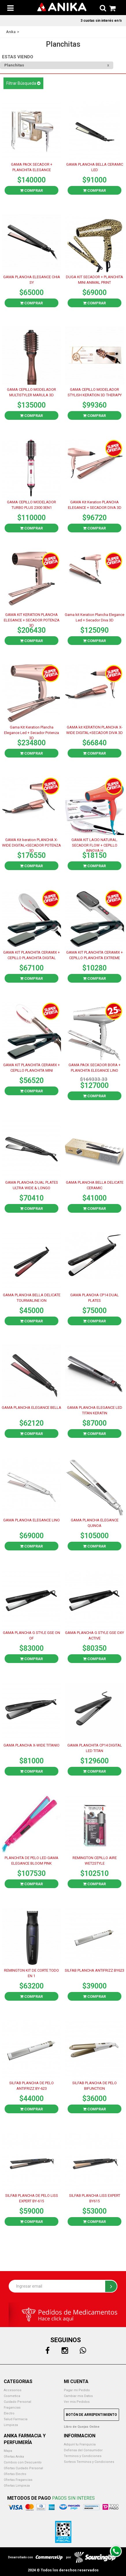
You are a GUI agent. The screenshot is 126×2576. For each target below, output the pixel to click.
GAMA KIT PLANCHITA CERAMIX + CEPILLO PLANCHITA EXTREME (94, 955)
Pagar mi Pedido (77, 2390)
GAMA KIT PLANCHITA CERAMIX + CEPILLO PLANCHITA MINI (31, 1068)
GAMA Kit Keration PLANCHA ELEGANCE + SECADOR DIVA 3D (94, 505)
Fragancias (12, 2407)
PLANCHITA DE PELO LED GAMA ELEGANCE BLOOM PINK (31, 1860)
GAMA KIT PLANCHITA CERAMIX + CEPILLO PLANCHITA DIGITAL (31, 955)
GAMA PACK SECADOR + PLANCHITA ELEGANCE (31, 167)
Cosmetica (12, 2396)
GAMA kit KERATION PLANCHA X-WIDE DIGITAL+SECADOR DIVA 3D (94, 730)
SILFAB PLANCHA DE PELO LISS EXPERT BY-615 (31, 2198)
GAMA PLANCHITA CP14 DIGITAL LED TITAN (94, 1748)
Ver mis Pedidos (77, 2402)
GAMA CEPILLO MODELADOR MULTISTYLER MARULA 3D (31, 392)
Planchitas (14, 65)
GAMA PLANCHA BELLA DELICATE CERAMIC (94, 1185)
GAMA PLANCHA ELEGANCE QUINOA (94, 1523)
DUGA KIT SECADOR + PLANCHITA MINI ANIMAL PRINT (94, 280)
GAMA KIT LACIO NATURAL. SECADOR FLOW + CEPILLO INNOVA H (94, 845)
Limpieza (11, 2425)
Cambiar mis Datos (78, 2396)
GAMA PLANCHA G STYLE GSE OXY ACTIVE (94, 1635)
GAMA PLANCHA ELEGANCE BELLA (31, 1407)
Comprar (31, 190)
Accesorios (12, 2390)
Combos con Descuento (23, 2462)
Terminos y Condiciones (82, 2456)
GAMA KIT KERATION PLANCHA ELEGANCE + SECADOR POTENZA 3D (32, 619)
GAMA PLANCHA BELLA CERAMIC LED (94, 167)
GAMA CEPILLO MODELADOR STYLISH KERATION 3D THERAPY (95, 392)
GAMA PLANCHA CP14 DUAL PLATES (94, 1298)
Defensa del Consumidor (83, 2450)
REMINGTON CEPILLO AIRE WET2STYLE (95, 1860)
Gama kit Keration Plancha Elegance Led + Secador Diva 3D (94, 617)
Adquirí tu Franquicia (80, 2444)
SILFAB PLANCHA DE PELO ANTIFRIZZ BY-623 (31, 2086)
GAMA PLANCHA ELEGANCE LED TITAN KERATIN (94, 1410)
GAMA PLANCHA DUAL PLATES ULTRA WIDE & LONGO (31, 1185)
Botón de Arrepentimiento (91, 2415)
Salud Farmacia (15, 2419)
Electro (9, 2413)
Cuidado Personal (17, 2402)
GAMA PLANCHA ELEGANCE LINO (31, 1520)
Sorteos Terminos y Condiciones (89, 2462)
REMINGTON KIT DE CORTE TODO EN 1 (31, 1973)
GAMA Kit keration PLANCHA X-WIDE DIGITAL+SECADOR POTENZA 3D (31, 845)
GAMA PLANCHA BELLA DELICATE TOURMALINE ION (31, 1298)
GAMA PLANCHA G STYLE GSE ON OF (31, 1635)
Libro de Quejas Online (81, 2427)
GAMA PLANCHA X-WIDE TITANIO (31, 1745)
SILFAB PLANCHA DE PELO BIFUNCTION (94, 2086)
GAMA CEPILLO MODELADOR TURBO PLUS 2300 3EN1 (31, 505)
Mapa (8, 2451)
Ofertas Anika (14, 2457)
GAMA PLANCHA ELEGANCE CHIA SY (31, 280)
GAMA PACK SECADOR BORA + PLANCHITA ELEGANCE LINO (94, 1068)
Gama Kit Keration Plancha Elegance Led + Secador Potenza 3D (31, 732)
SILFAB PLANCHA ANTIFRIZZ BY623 (94, 1970)
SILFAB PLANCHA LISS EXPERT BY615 (94, 2198)
